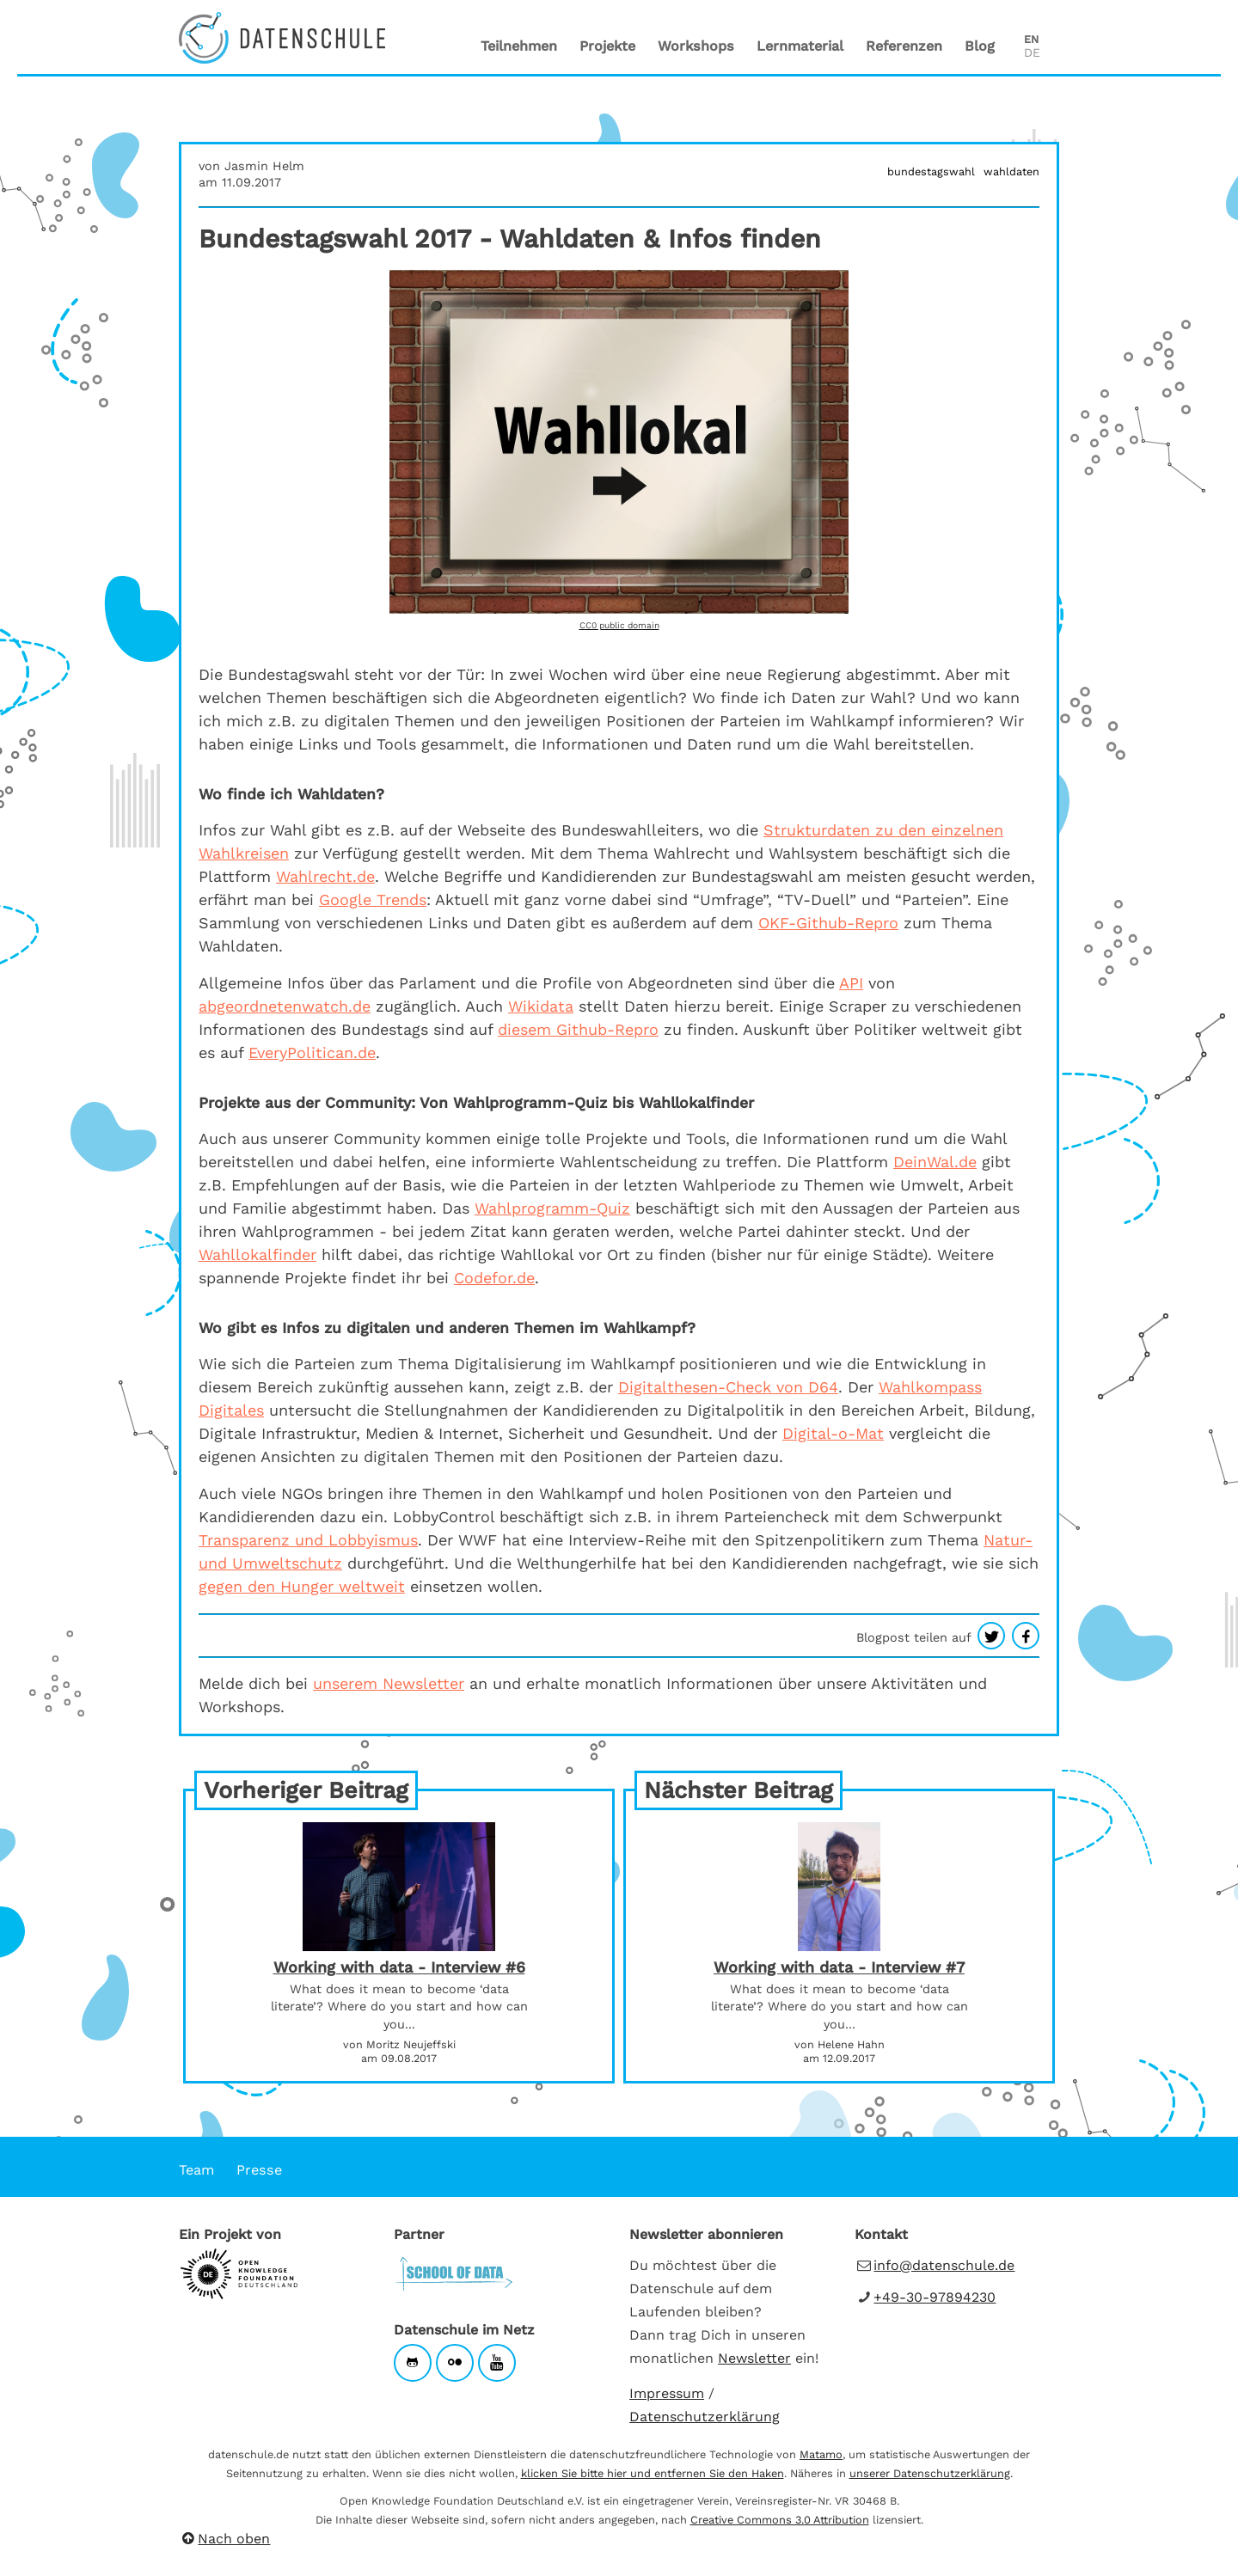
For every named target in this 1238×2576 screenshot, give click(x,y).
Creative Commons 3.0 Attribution (779, 2519)
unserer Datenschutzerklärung (929, 2473)
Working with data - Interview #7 (839, 1967)
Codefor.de (494, 1278)
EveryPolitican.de (312, 1052)
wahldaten (1011, 171)
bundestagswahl (931, 171)
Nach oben (224, 2538)
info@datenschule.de (943, 2265)
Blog (980, 46)
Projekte (607, 46)
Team (196, 2170)
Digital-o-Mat (833, 1433)
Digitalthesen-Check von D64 (728, 1387)
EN (1031, 39)
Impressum (666, 2393)
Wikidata (540, 1006)
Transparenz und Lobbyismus (308, 1540)
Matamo (821, 2454)
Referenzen (904, 46)
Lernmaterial (800, 46)
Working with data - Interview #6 (399, 1967)
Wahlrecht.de (325, 876)
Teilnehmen (519, 46)
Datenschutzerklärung (704, 2416)
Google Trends (372, 899)
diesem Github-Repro (578, 1029)
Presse (259, 2170)
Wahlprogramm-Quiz (552, 1208)
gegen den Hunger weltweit (302, 1586)
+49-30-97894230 (934, 2297)
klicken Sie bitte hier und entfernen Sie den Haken (652, 2473)
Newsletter (754, 2358)
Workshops (696, 46)
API (851, 983)
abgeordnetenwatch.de (285, 1006)
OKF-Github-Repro (828, 923)
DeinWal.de (935, 1162)
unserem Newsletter (388, 1683)
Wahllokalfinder (257, 1254)
